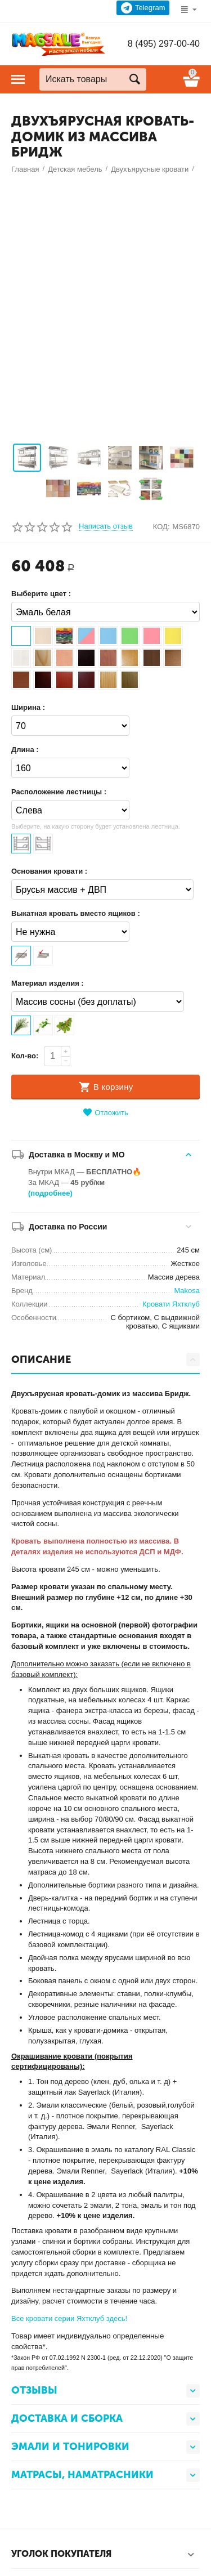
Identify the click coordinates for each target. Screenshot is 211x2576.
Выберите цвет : (41, 593)
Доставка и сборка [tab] (105, 2419)
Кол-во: (24, 1056)
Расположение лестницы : (58, 792)
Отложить (105, 1112)
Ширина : (28, 707)
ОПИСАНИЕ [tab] (105, 1359)
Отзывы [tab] (105, 2391)
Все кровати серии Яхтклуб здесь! (69, 2318)
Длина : (25, 749)
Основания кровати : (49, 871)
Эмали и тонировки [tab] (105, 2447)
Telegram (143, 8)
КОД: (161, 526)
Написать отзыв (106, 526)
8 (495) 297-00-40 (164, 43)
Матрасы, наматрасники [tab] (105, 2475)
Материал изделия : (47, 983)
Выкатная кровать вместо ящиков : (75, 913)
